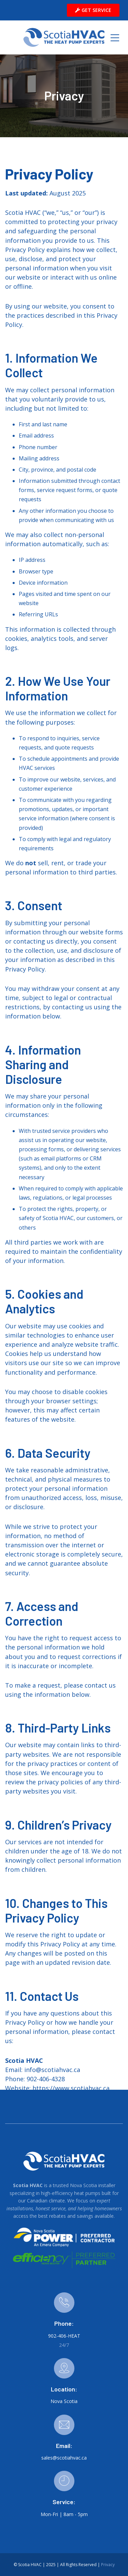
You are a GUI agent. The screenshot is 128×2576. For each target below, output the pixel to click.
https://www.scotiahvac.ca (71, 2088)
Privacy (108, 2564)
